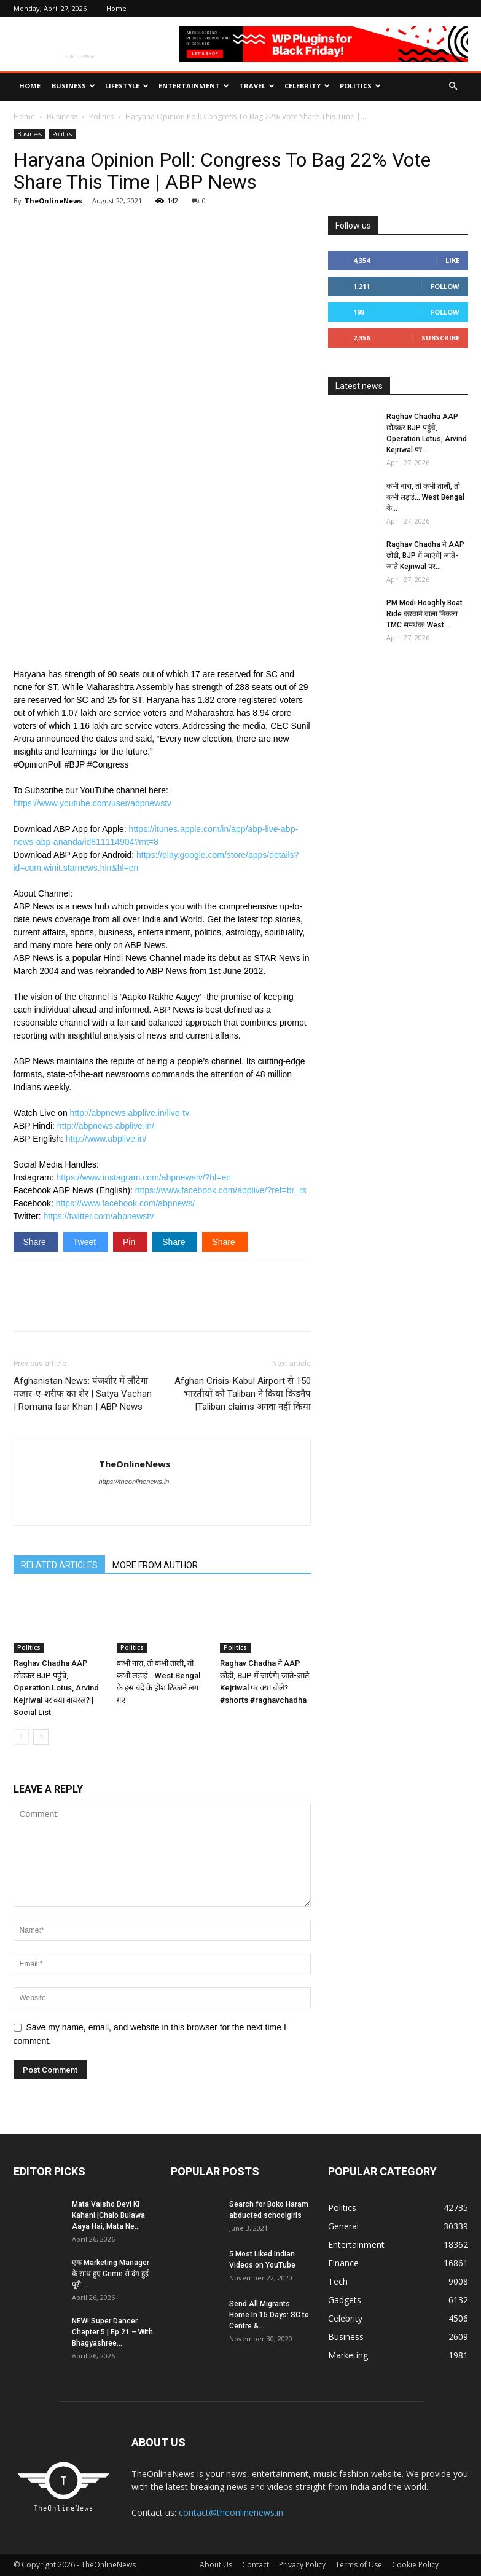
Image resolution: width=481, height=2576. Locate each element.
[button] (453, 86)
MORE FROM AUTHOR (155, 1565)
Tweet (85, 1242)
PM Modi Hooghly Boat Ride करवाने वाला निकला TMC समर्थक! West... (424, 614)
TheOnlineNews (53, 200)
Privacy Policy (302, 2564)
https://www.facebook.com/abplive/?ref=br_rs (221, 1190)
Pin (130, 1242)
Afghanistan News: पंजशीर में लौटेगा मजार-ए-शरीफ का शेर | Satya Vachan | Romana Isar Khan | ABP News (83, 1393)
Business (73, 85)
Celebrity (307, 85)
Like (452, 260)
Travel (257, 85)
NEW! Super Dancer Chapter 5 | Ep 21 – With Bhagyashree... (112, 2332)
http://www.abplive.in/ (106, 1139)
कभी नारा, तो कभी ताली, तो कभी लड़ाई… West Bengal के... (425, 497)
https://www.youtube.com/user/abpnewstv (93, 803)
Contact (255, 2564)
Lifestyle (127, 85)
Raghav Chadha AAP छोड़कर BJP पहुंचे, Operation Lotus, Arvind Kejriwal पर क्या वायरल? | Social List (56, 1688)
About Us (216, 2564)
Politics (360, 85)
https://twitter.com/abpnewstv (99, 1216)
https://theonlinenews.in (134, 1481)
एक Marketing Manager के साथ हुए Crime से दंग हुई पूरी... (110, 2273)
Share (36, 1242)
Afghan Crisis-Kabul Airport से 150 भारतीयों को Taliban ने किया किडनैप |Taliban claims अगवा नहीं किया (242, 1393)
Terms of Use (358, 2564)
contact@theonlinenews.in (231, 2512)
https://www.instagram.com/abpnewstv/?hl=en (144, 1177)
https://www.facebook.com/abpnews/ (125, 1203)
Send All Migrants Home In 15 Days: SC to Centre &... (269, 2314)
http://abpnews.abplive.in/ (105, 1126)
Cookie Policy (415, 2564)
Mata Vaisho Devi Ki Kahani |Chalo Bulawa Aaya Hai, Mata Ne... (108, 2215)
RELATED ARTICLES (59, 1565)
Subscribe (440, 337)
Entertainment (193, 85)
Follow (445, 286)
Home (116, 8)
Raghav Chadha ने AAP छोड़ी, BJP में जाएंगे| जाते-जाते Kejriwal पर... (425, 555)
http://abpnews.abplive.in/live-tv (130, 1113)
